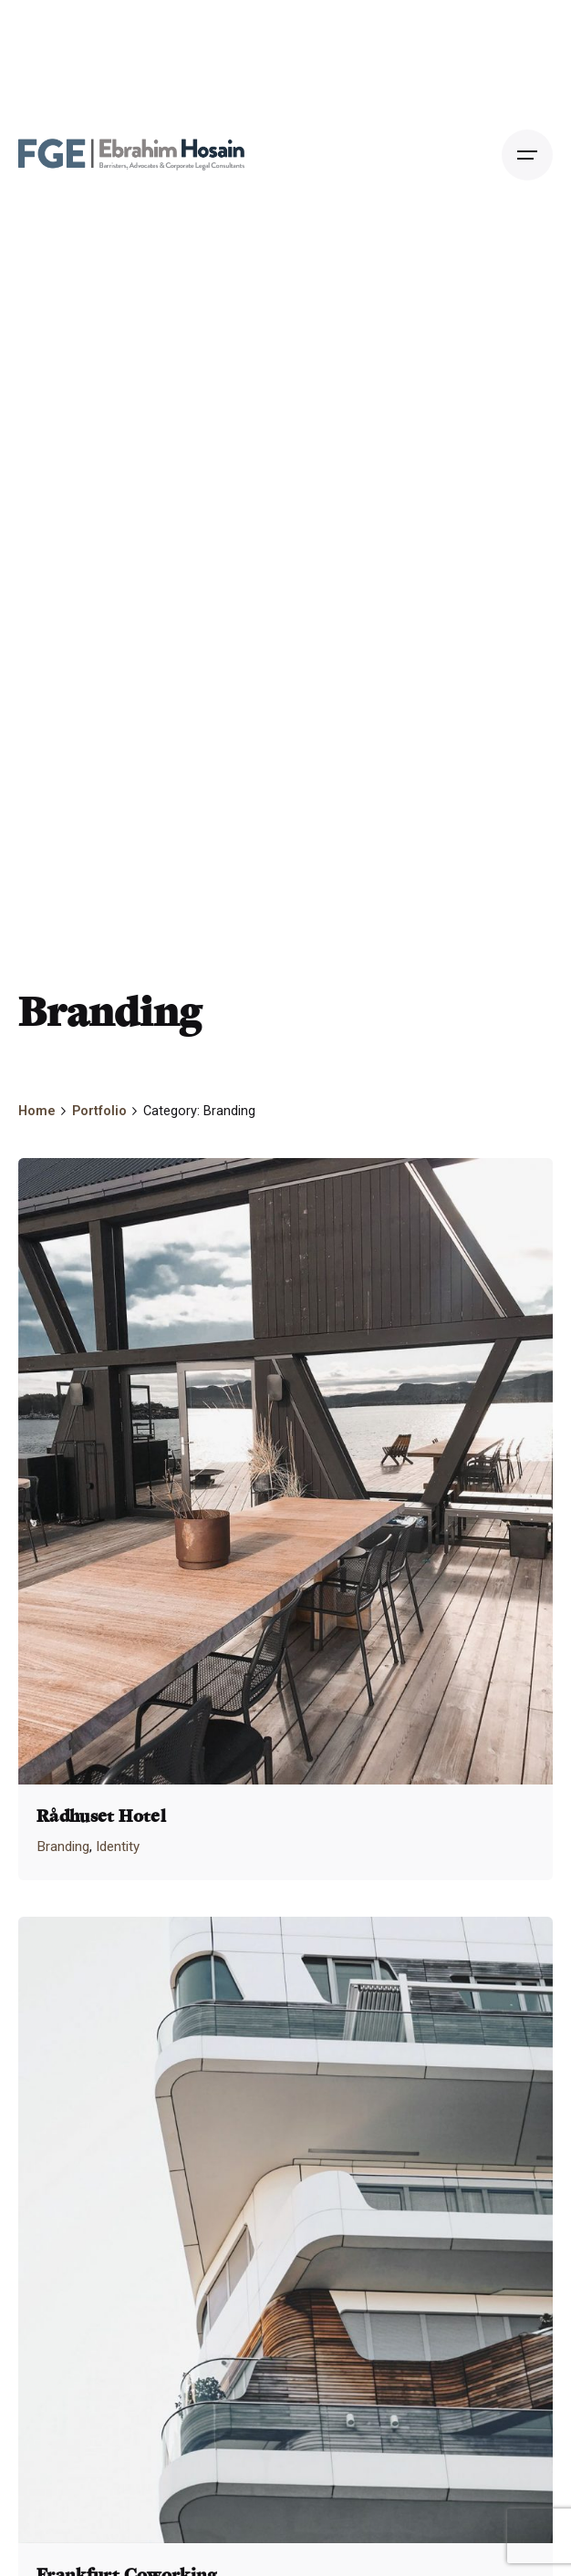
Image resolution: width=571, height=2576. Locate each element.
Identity (118, 1846)
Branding (62, 1846)
